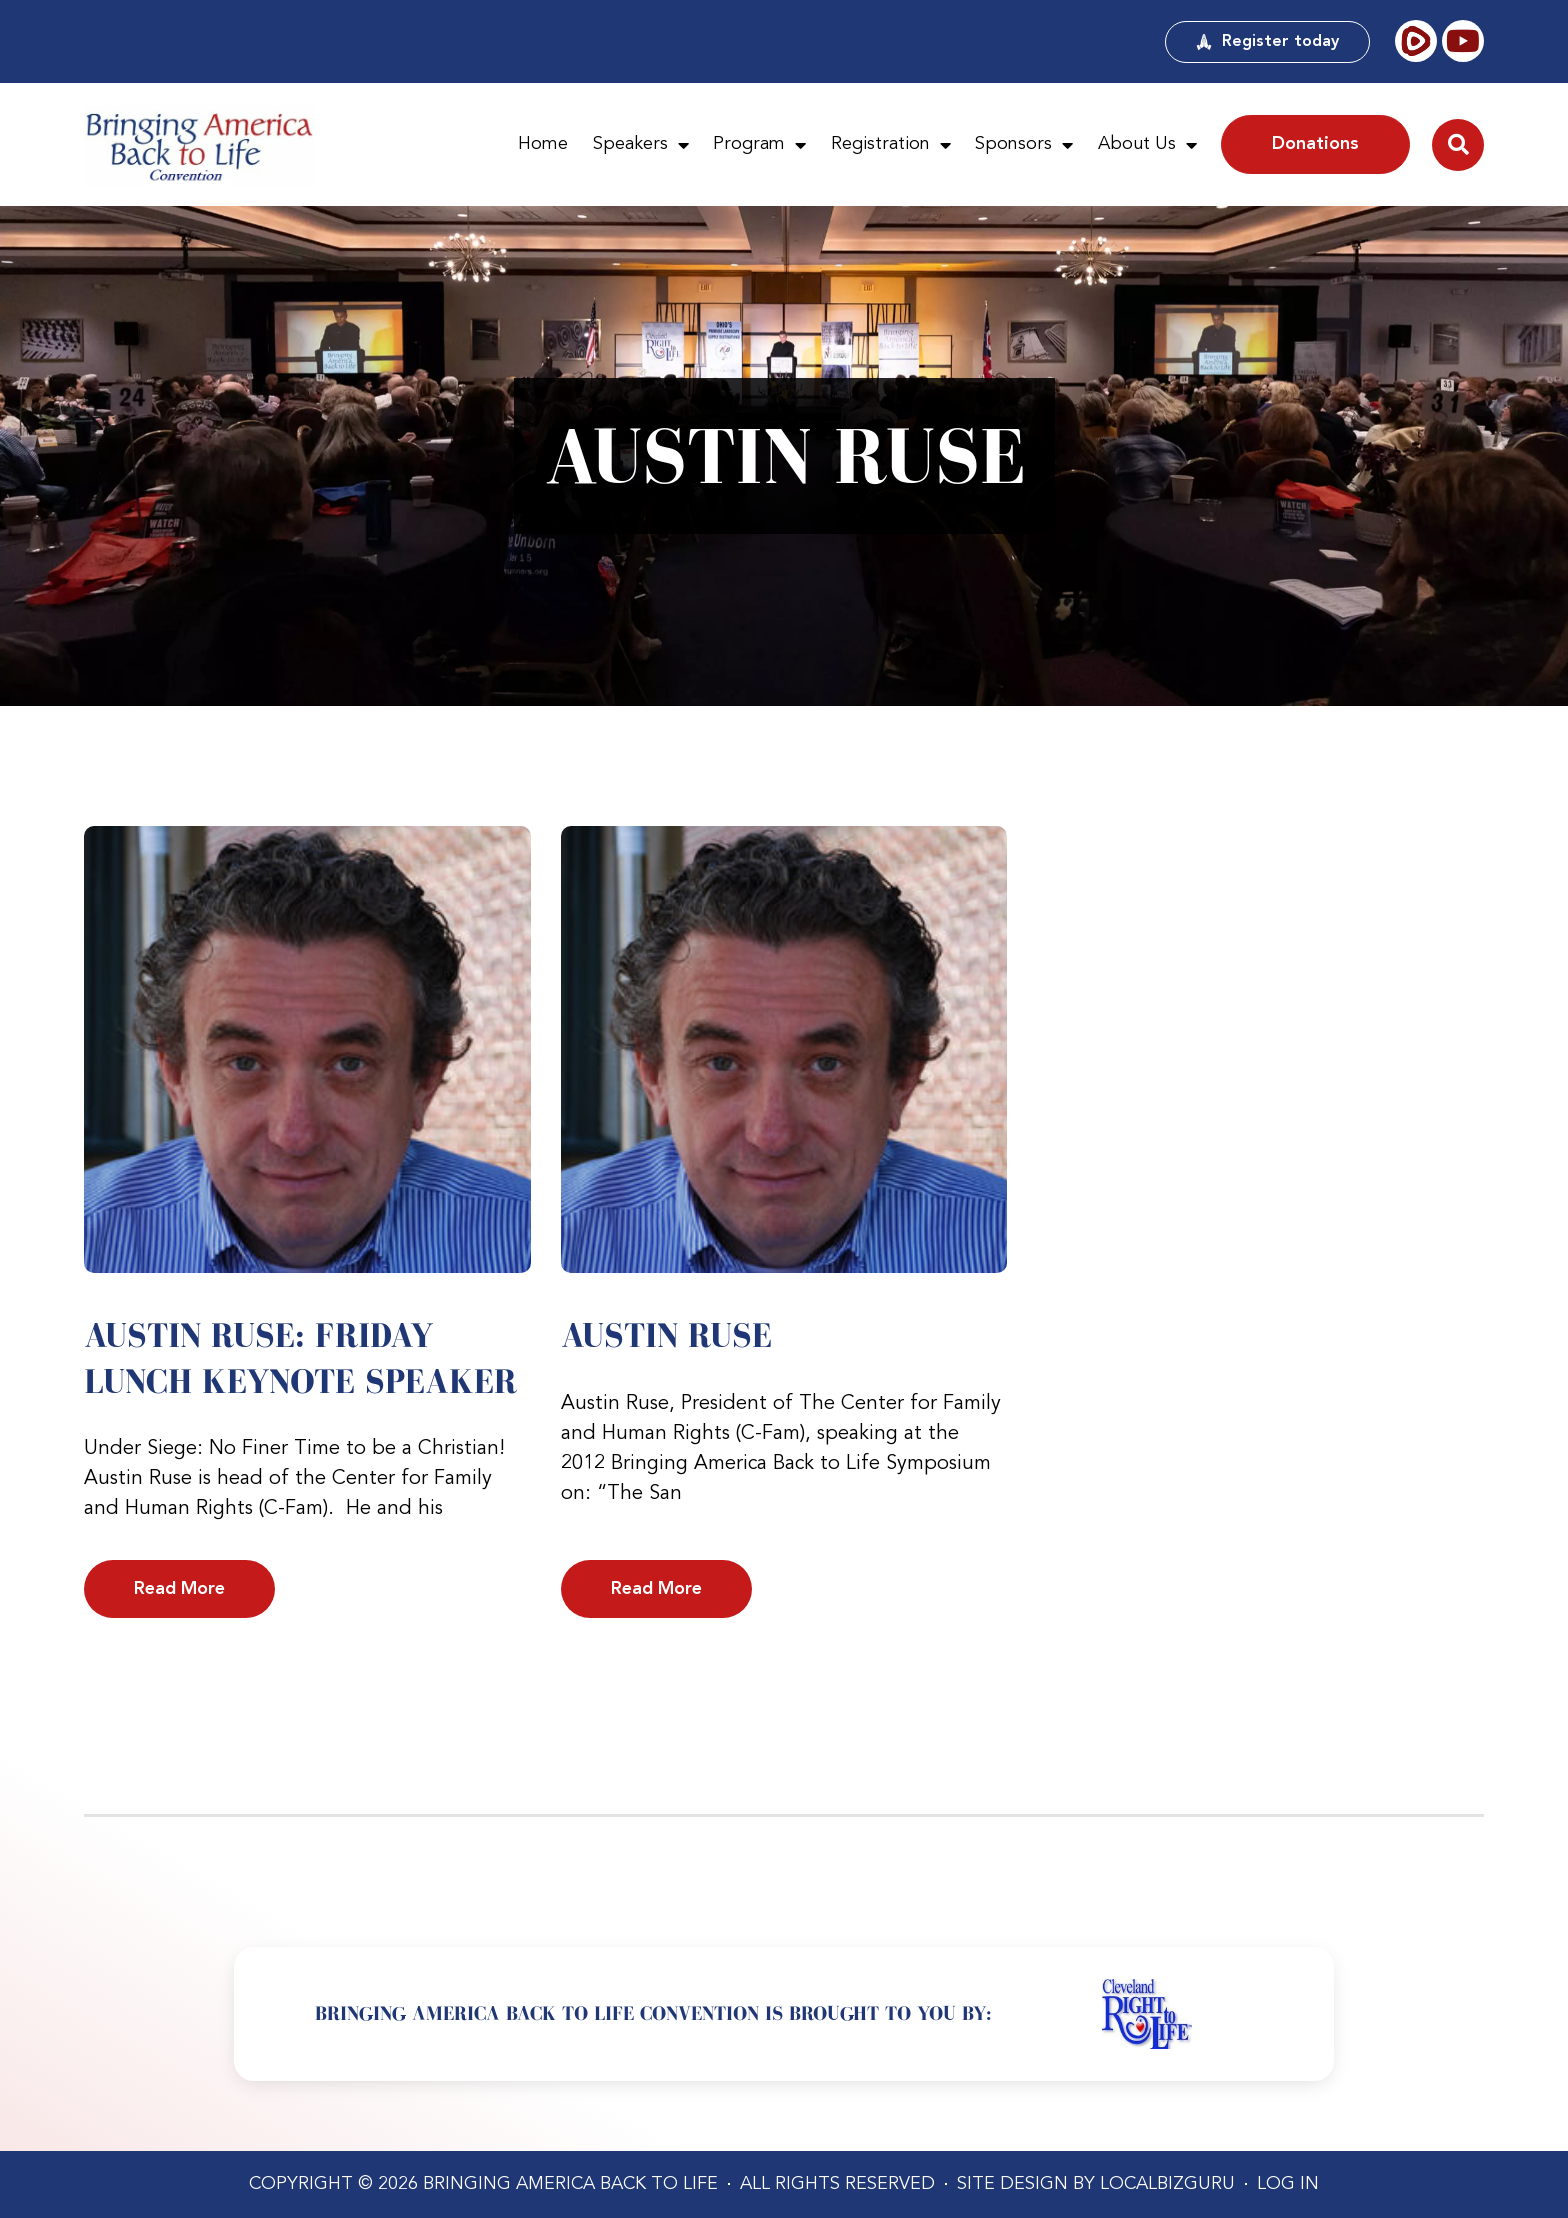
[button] (1458, 145)
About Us (1147, 145)
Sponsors (1024, 145)
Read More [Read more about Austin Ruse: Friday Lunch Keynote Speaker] (179, 1589)
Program (759, 145)
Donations (1315, 144)
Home (543, 144)
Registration (891, 145)
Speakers (641, 145)
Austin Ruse (666, 1335)
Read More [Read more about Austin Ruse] (656, 1589)
